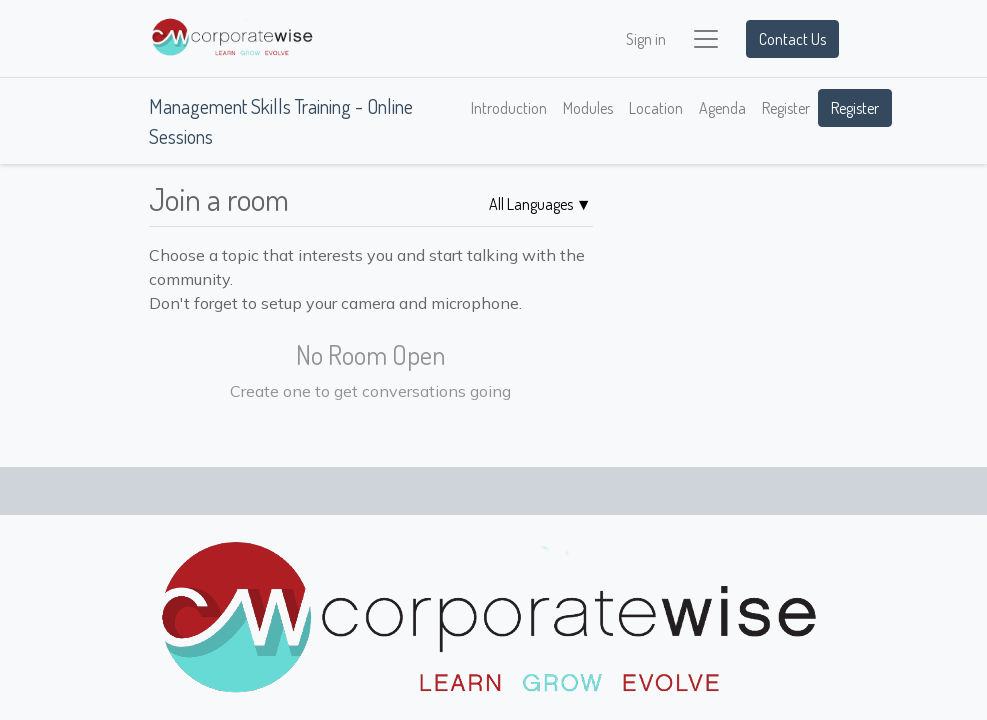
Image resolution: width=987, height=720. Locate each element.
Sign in (646, 39)
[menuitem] (509, 108)
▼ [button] (540, 204)
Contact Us (792, 39)
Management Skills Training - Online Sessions (281, 121)
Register (855, 108)
